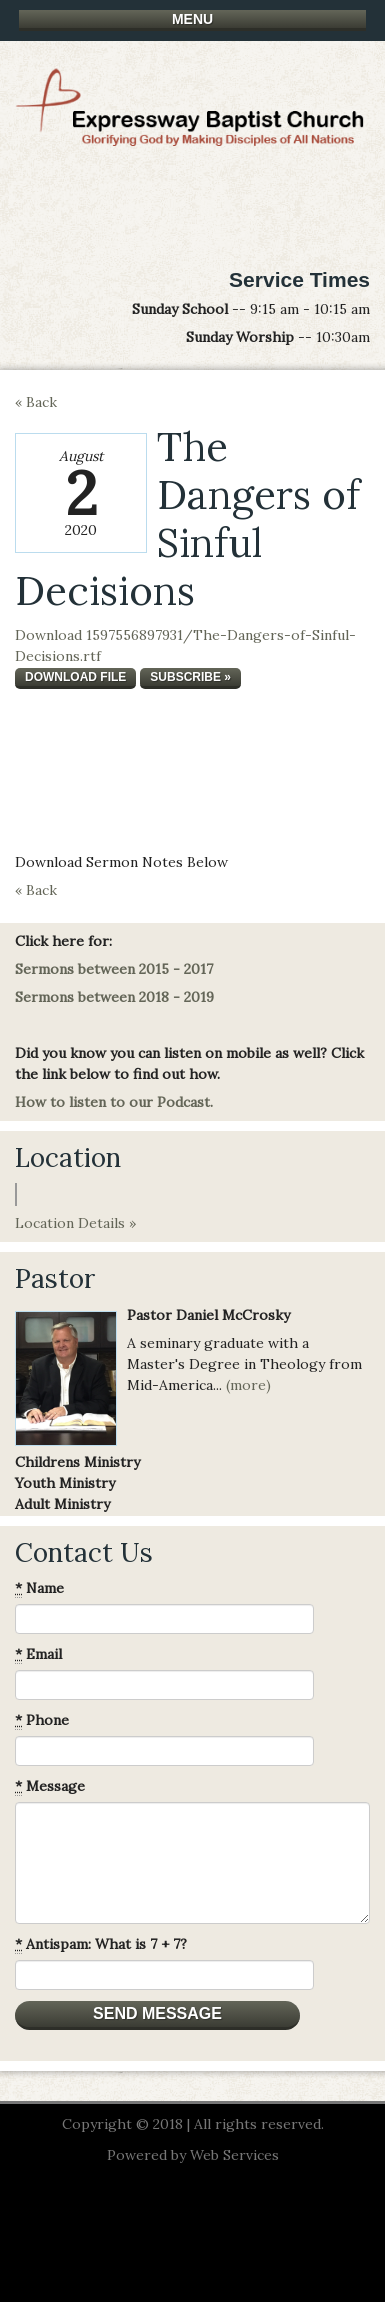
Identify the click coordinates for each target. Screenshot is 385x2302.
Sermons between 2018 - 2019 (114, 997)
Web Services (234, 2155)
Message (50, 1786)
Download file (75, 677)
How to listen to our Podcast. (114, 1102)
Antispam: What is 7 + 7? (101, 1944)
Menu (192, 19)
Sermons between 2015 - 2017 (114, 969)
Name (39, 1588)
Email (38, 1654)
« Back (36, 402)
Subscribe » (190, 677)
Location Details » (75, 1223)
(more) (248, 1385)
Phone (42, 1720)
